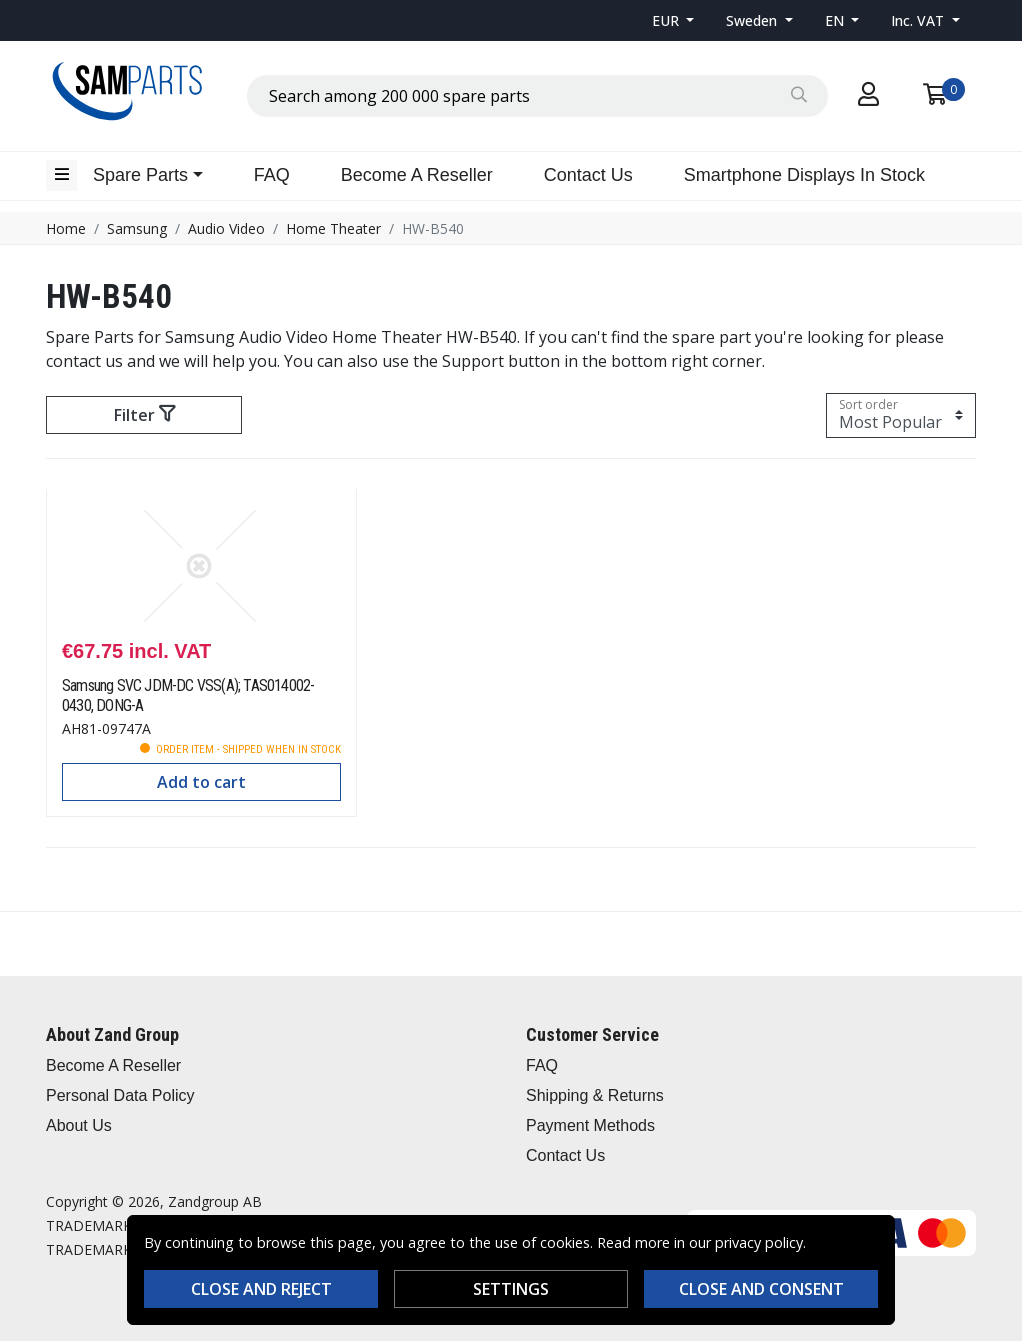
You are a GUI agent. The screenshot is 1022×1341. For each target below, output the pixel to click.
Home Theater (333, 228)
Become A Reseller (417, 175)
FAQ (272, 175)
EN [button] (836, 20)
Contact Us (588, 175)
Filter (144, 415)
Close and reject (261, 1289)
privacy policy (759, 1242)
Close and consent (761, 1289)
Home (66, 228)
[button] (673, 20)
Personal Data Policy (120, 1095)
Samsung (137, 228)
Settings (511, 1289)
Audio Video (226, 228)
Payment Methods (590, 1125)
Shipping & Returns (595, 1095)
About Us (79, 1125)
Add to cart (201, 782)
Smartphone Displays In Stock (804, 175)
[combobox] (537, 96)
